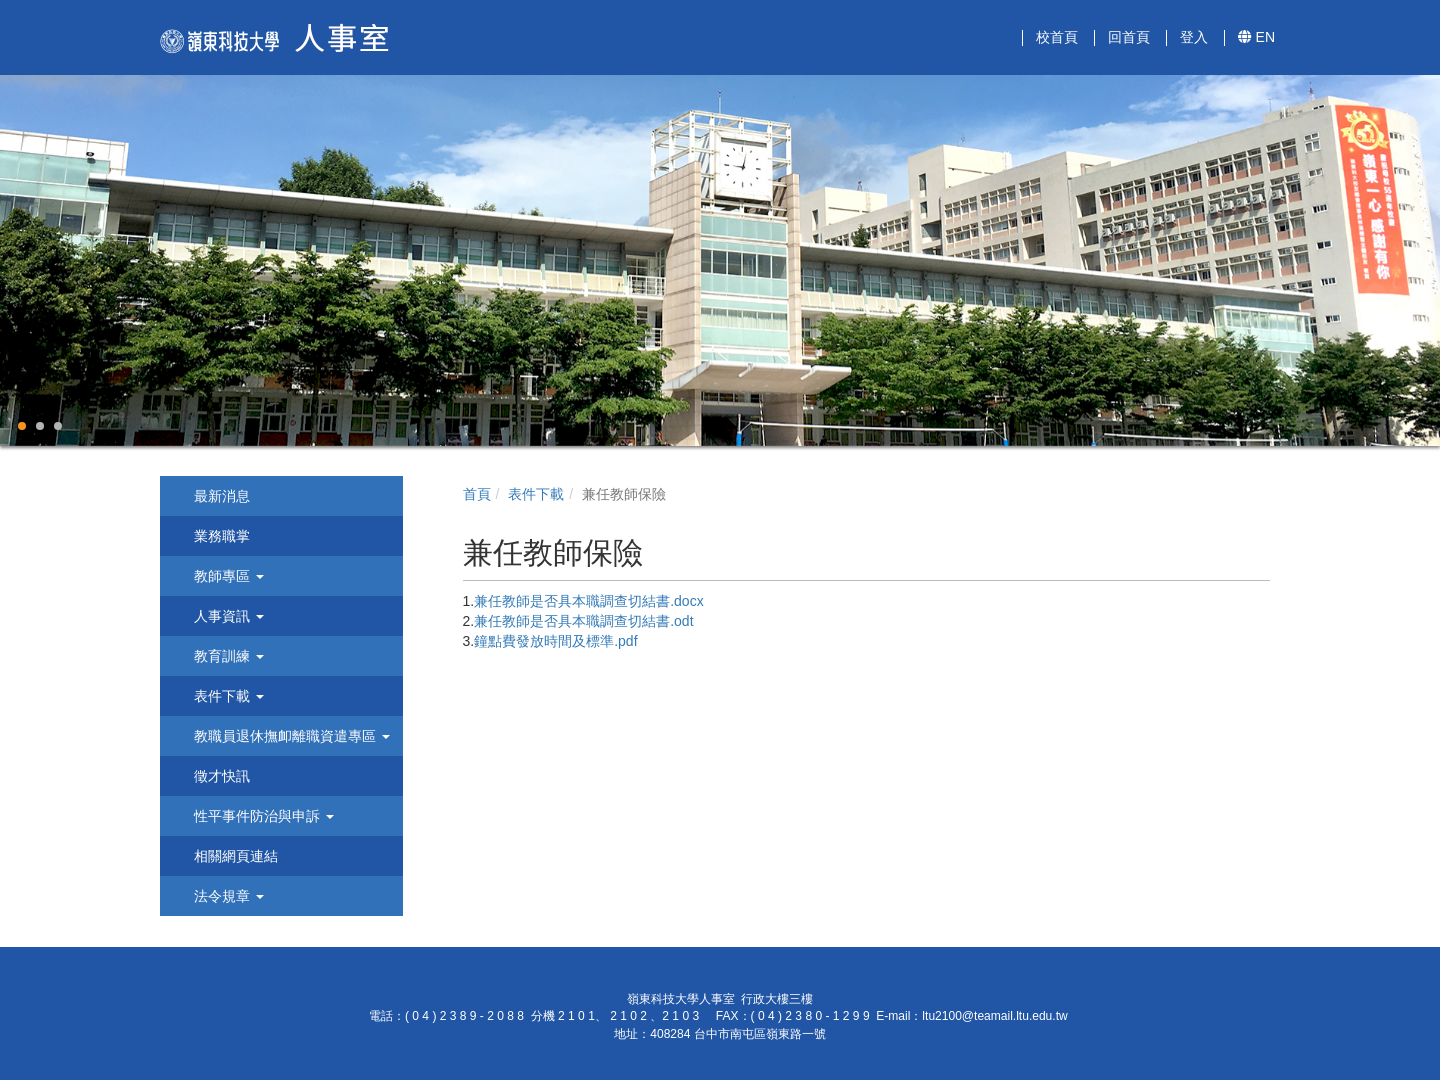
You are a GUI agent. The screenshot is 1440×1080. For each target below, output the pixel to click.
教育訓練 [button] (227, 656)
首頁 (477, 494)
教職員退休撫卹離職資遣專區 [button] (290, 736)
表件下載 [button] (227, 696)
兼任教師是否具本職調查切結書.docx (588, 601)
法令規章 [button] (227, 896)
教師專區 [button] (227, 576)
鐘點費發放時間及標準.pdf (555, 641)
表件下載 (536, 494)
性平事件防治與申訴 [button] (262, 816)
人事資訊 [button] (227, 616)
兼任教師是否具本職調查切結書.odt (583, 621)
